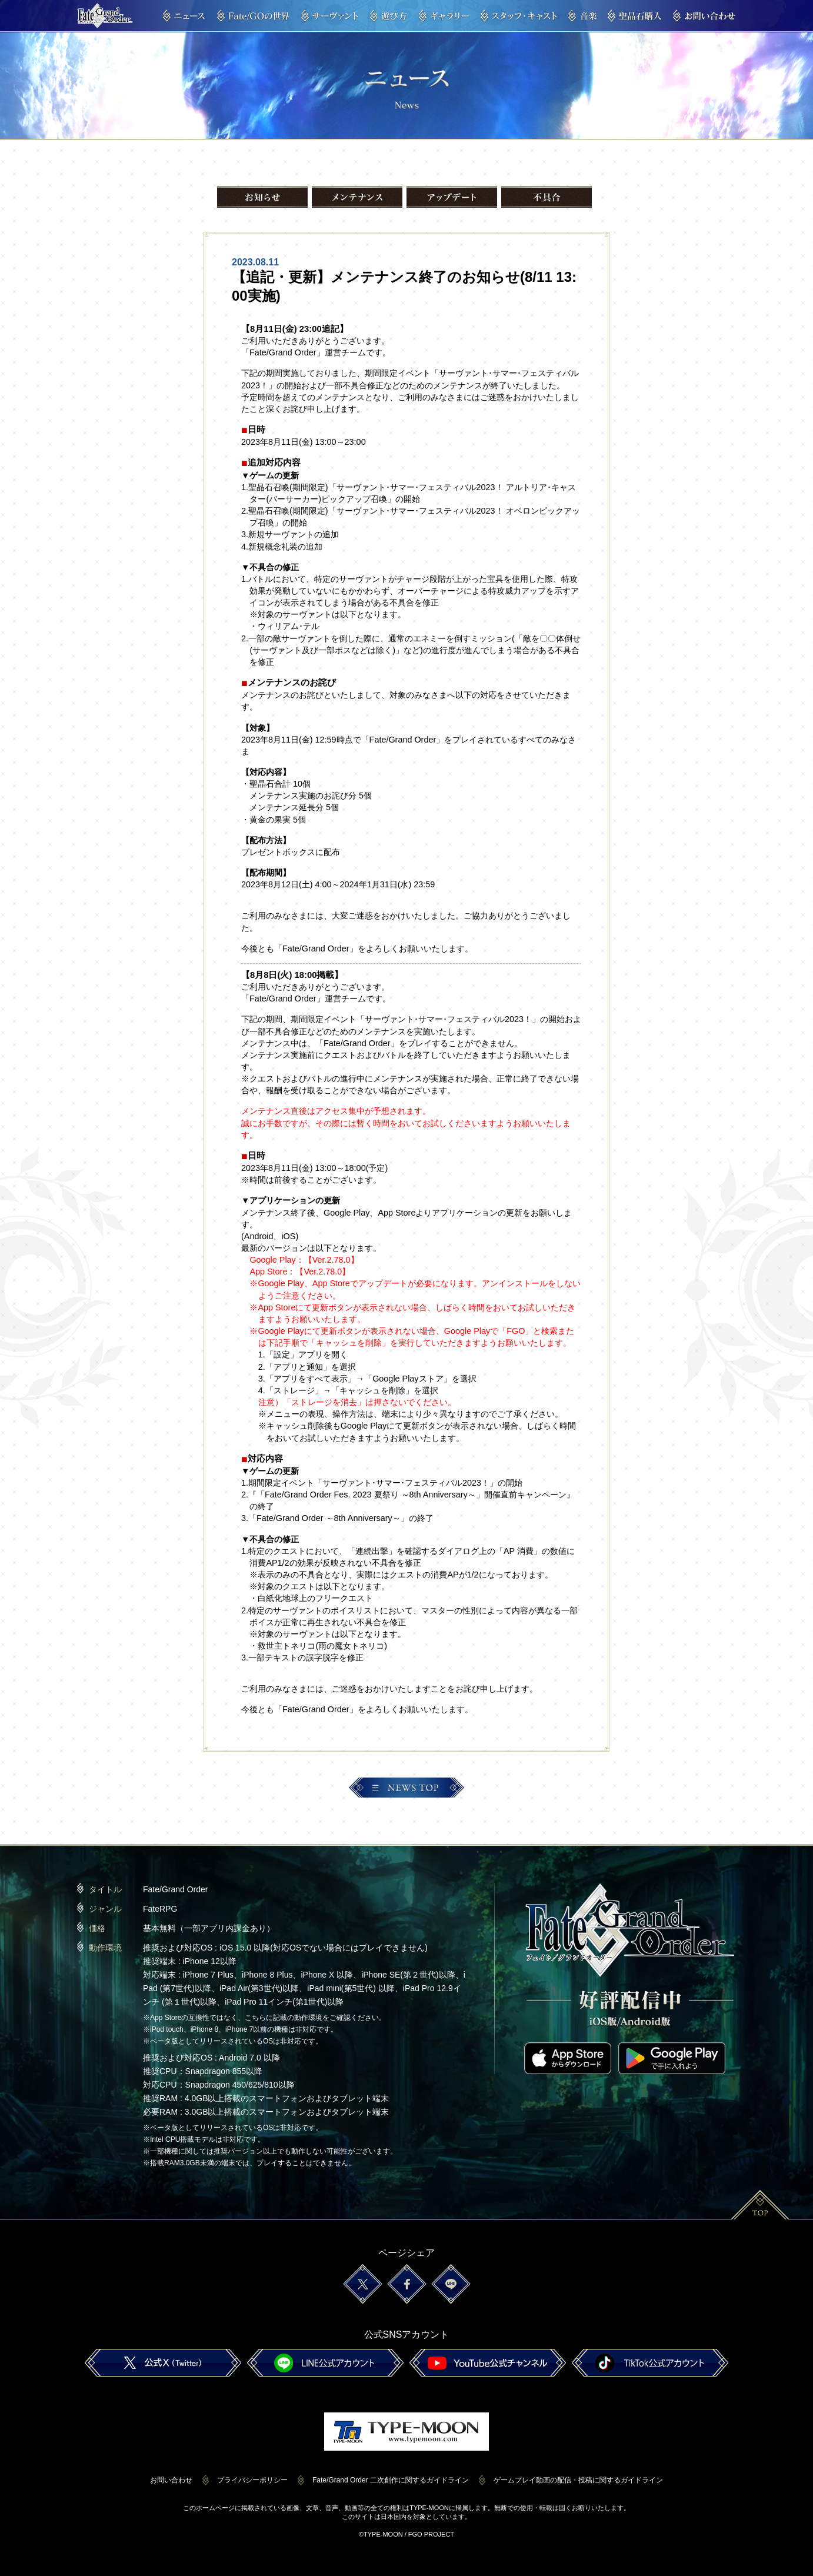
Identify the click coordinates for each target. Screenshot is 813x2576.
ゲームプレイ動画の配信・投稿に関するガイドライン (578, 2480)
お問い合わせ (171, 2480)
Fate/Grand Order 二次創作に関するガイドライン (390, 2480)
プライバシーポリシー (252, 2480)
